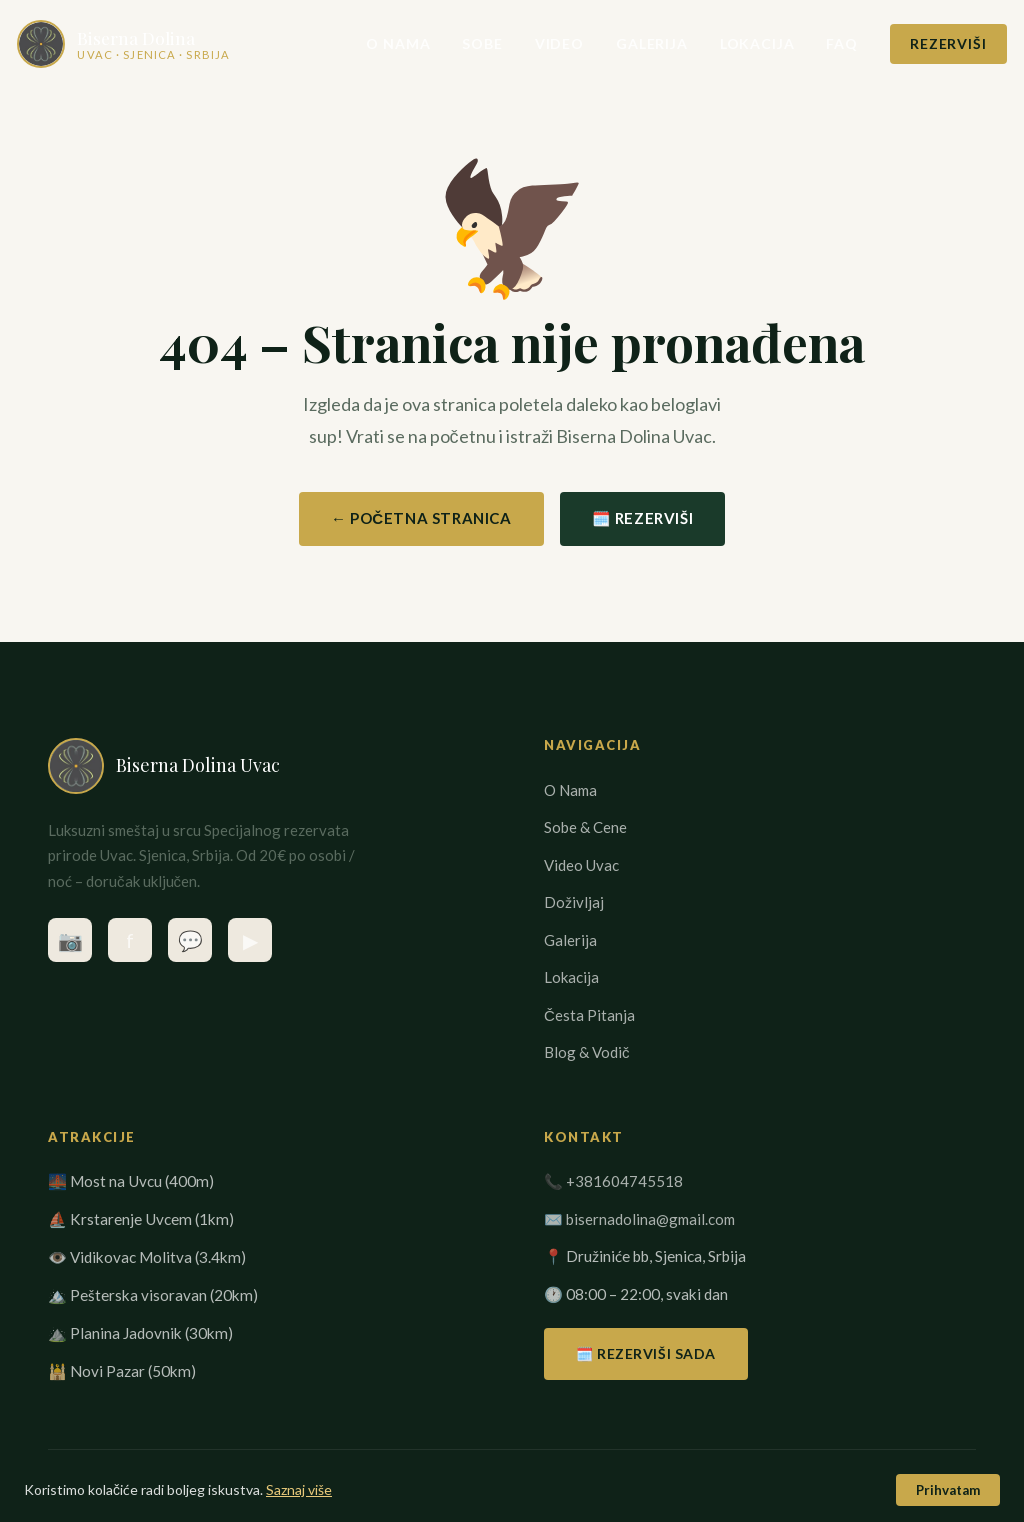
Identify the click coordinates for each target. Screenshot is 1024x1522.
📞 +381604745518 (613, 1181)
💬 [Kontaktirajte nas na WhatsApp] (190, 940)
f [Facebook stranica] (130, 940)
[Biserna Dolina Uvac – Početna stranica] (154, 44)
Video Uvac (581, 865)
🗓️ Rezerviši (643, 518)
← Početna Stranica (421, 518)
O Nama (368, 43)
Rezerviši (917, 43)
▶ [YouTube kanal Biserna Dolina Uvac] (250, 940)
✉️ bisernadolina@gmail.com (639, 1219)
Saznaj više (299, 1489)
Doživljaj (574, 902)
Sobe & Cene (585, 827)
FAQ (812, 43)
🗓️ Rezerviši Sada (646, 1353)
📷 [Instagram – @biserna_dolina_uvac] (70, 940)
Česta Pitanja (589, 1015)
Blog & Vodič (587, 1052)
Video (528, 43)
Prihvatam (948, 1490)
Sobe (452, 43)
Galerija (621, 43)
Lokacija (726, 43)
